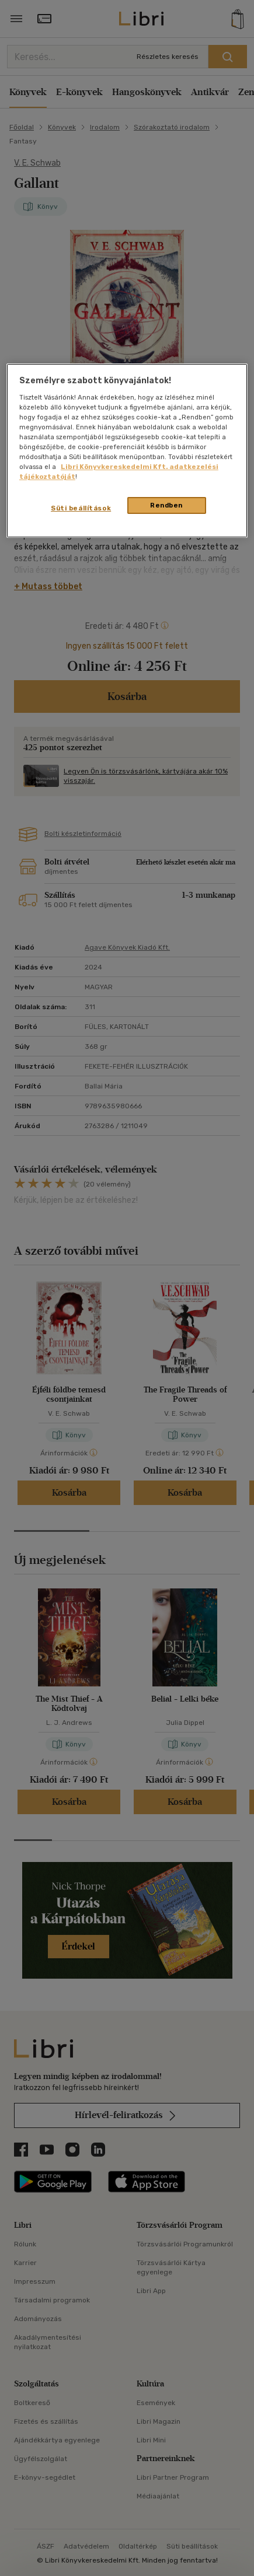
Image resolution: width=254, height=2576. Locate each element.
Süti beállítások (81, 508)
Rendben (166, 505)
